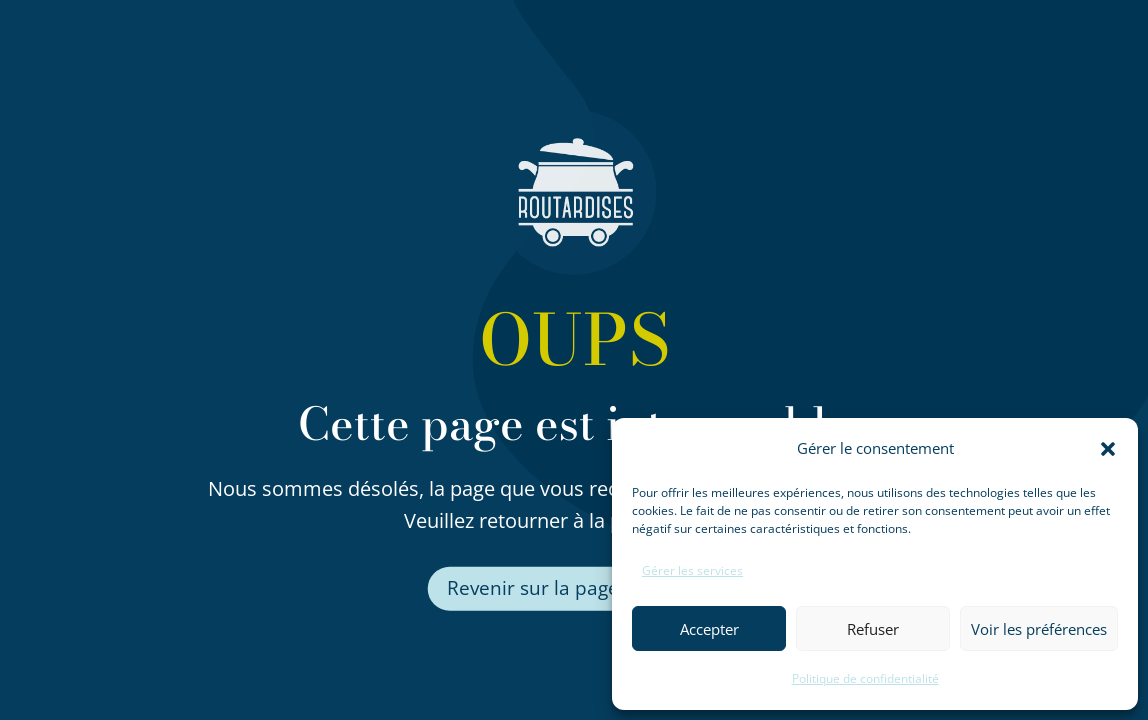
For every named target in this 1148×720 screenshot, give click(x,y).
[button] (1108, 449)
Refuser (873, 629)
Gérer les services (692, 570)
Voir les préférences (1039, 629)
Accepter (709, 629)
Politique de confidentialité (865, 678)
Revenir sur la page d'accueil (574, 589)
